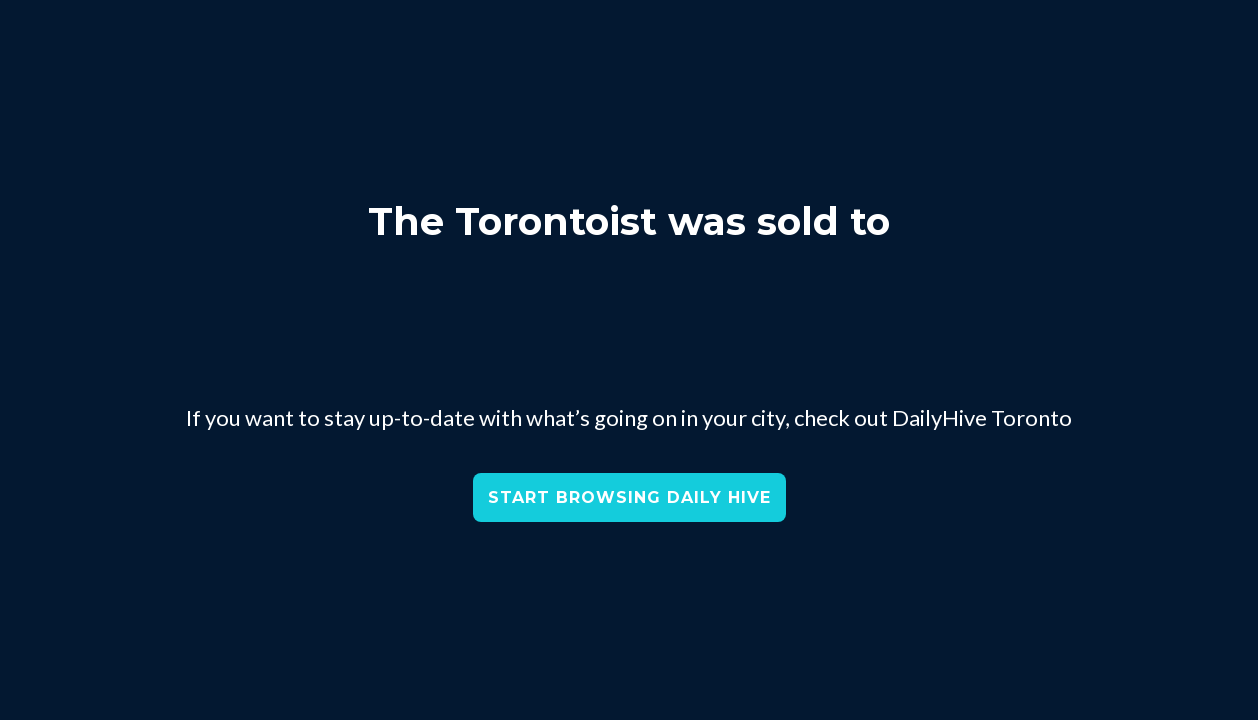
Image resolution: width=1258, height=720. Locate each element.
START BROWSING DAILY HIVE (629, 497)
